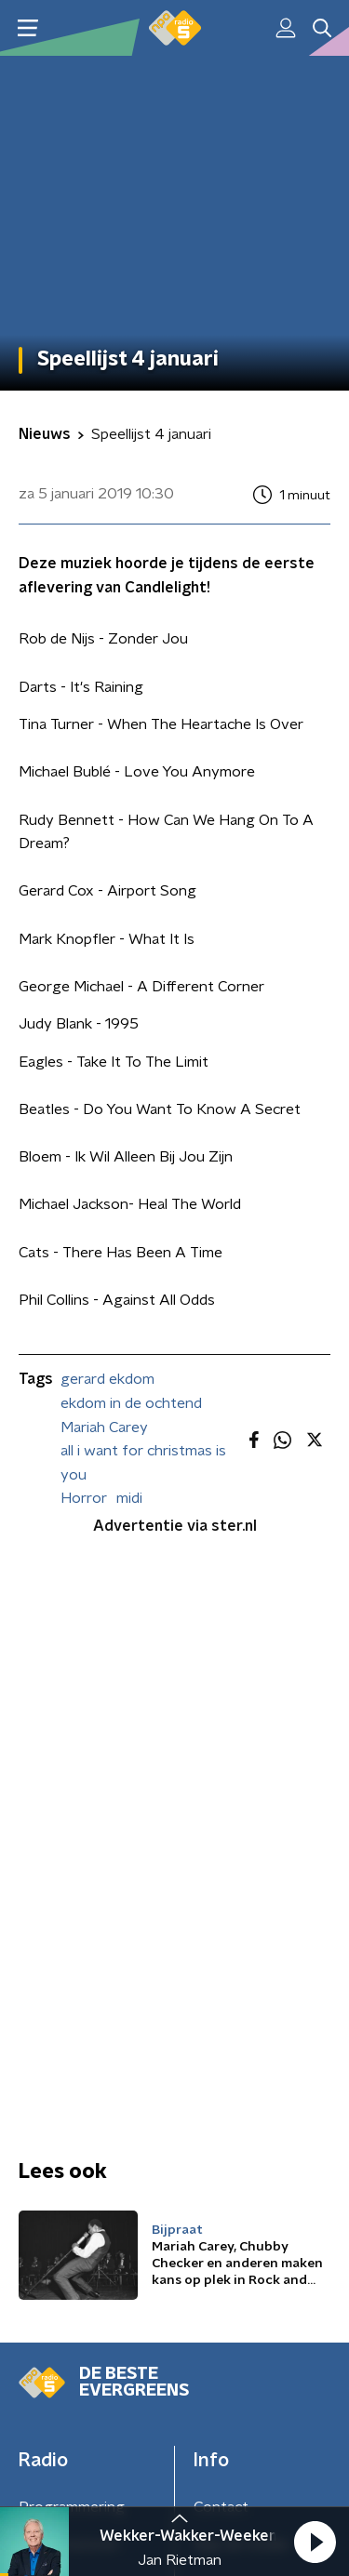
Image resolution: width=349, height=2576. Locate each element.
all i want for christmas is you (143, 1462)
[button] (314, 2541)
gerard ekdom (107, 1379)
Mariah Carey (104, 1427)
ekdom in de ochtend (131, 1403)
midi (129, 1498)
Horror (83, 1498)
